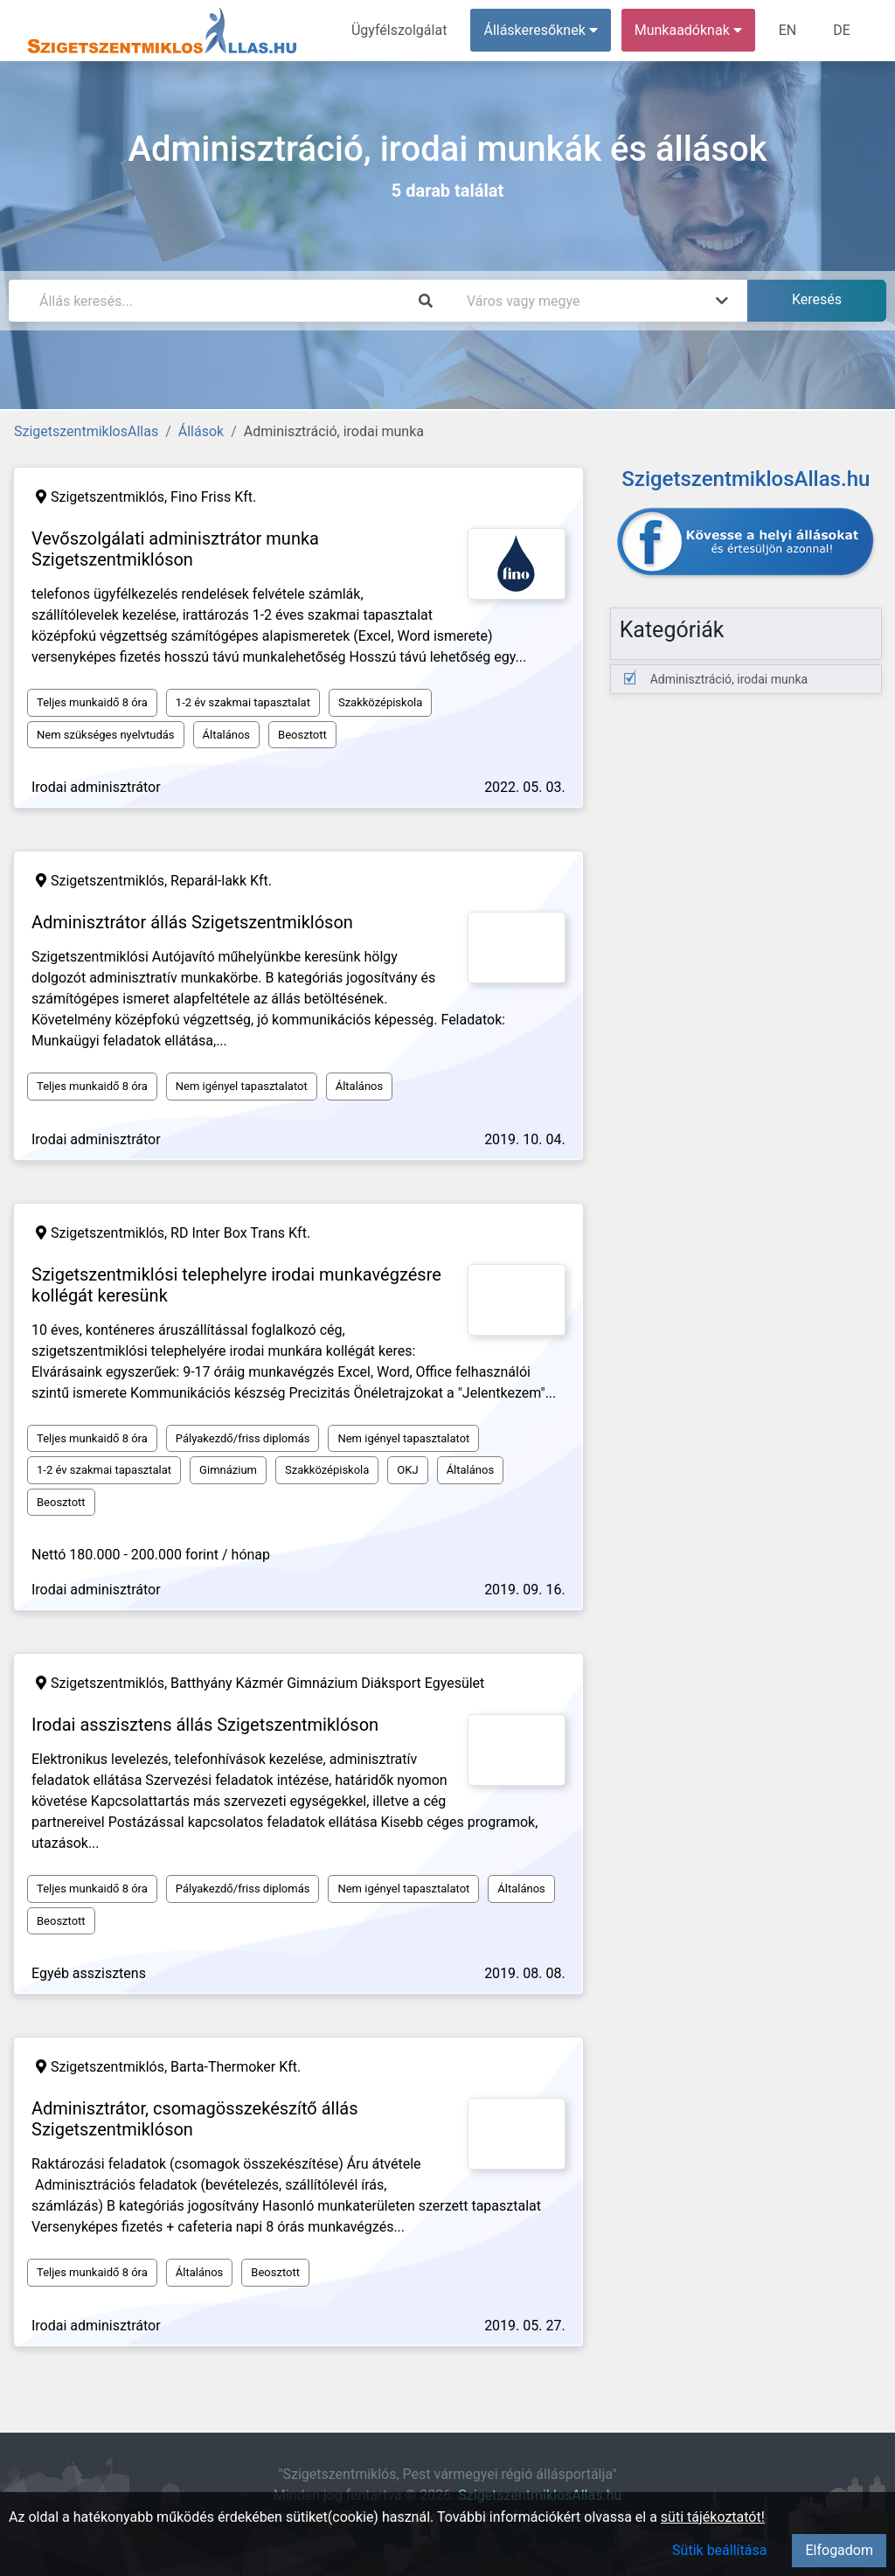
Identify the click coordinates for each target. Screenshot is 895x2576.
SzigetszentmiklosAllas (86, 431)
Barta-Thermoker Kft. (235, 2067)
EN (788, 30)
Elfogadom (839, 2550)
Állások (201, 431)
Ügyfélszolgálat (399, 30)
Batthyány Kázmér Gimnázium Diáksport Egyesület (327, 1683)
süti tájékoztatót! (713, 2517)
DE (841, 30)
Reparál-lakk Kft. (221, 880)
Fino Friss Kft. (213, 497)
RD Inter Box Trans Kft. (240, 1233)
